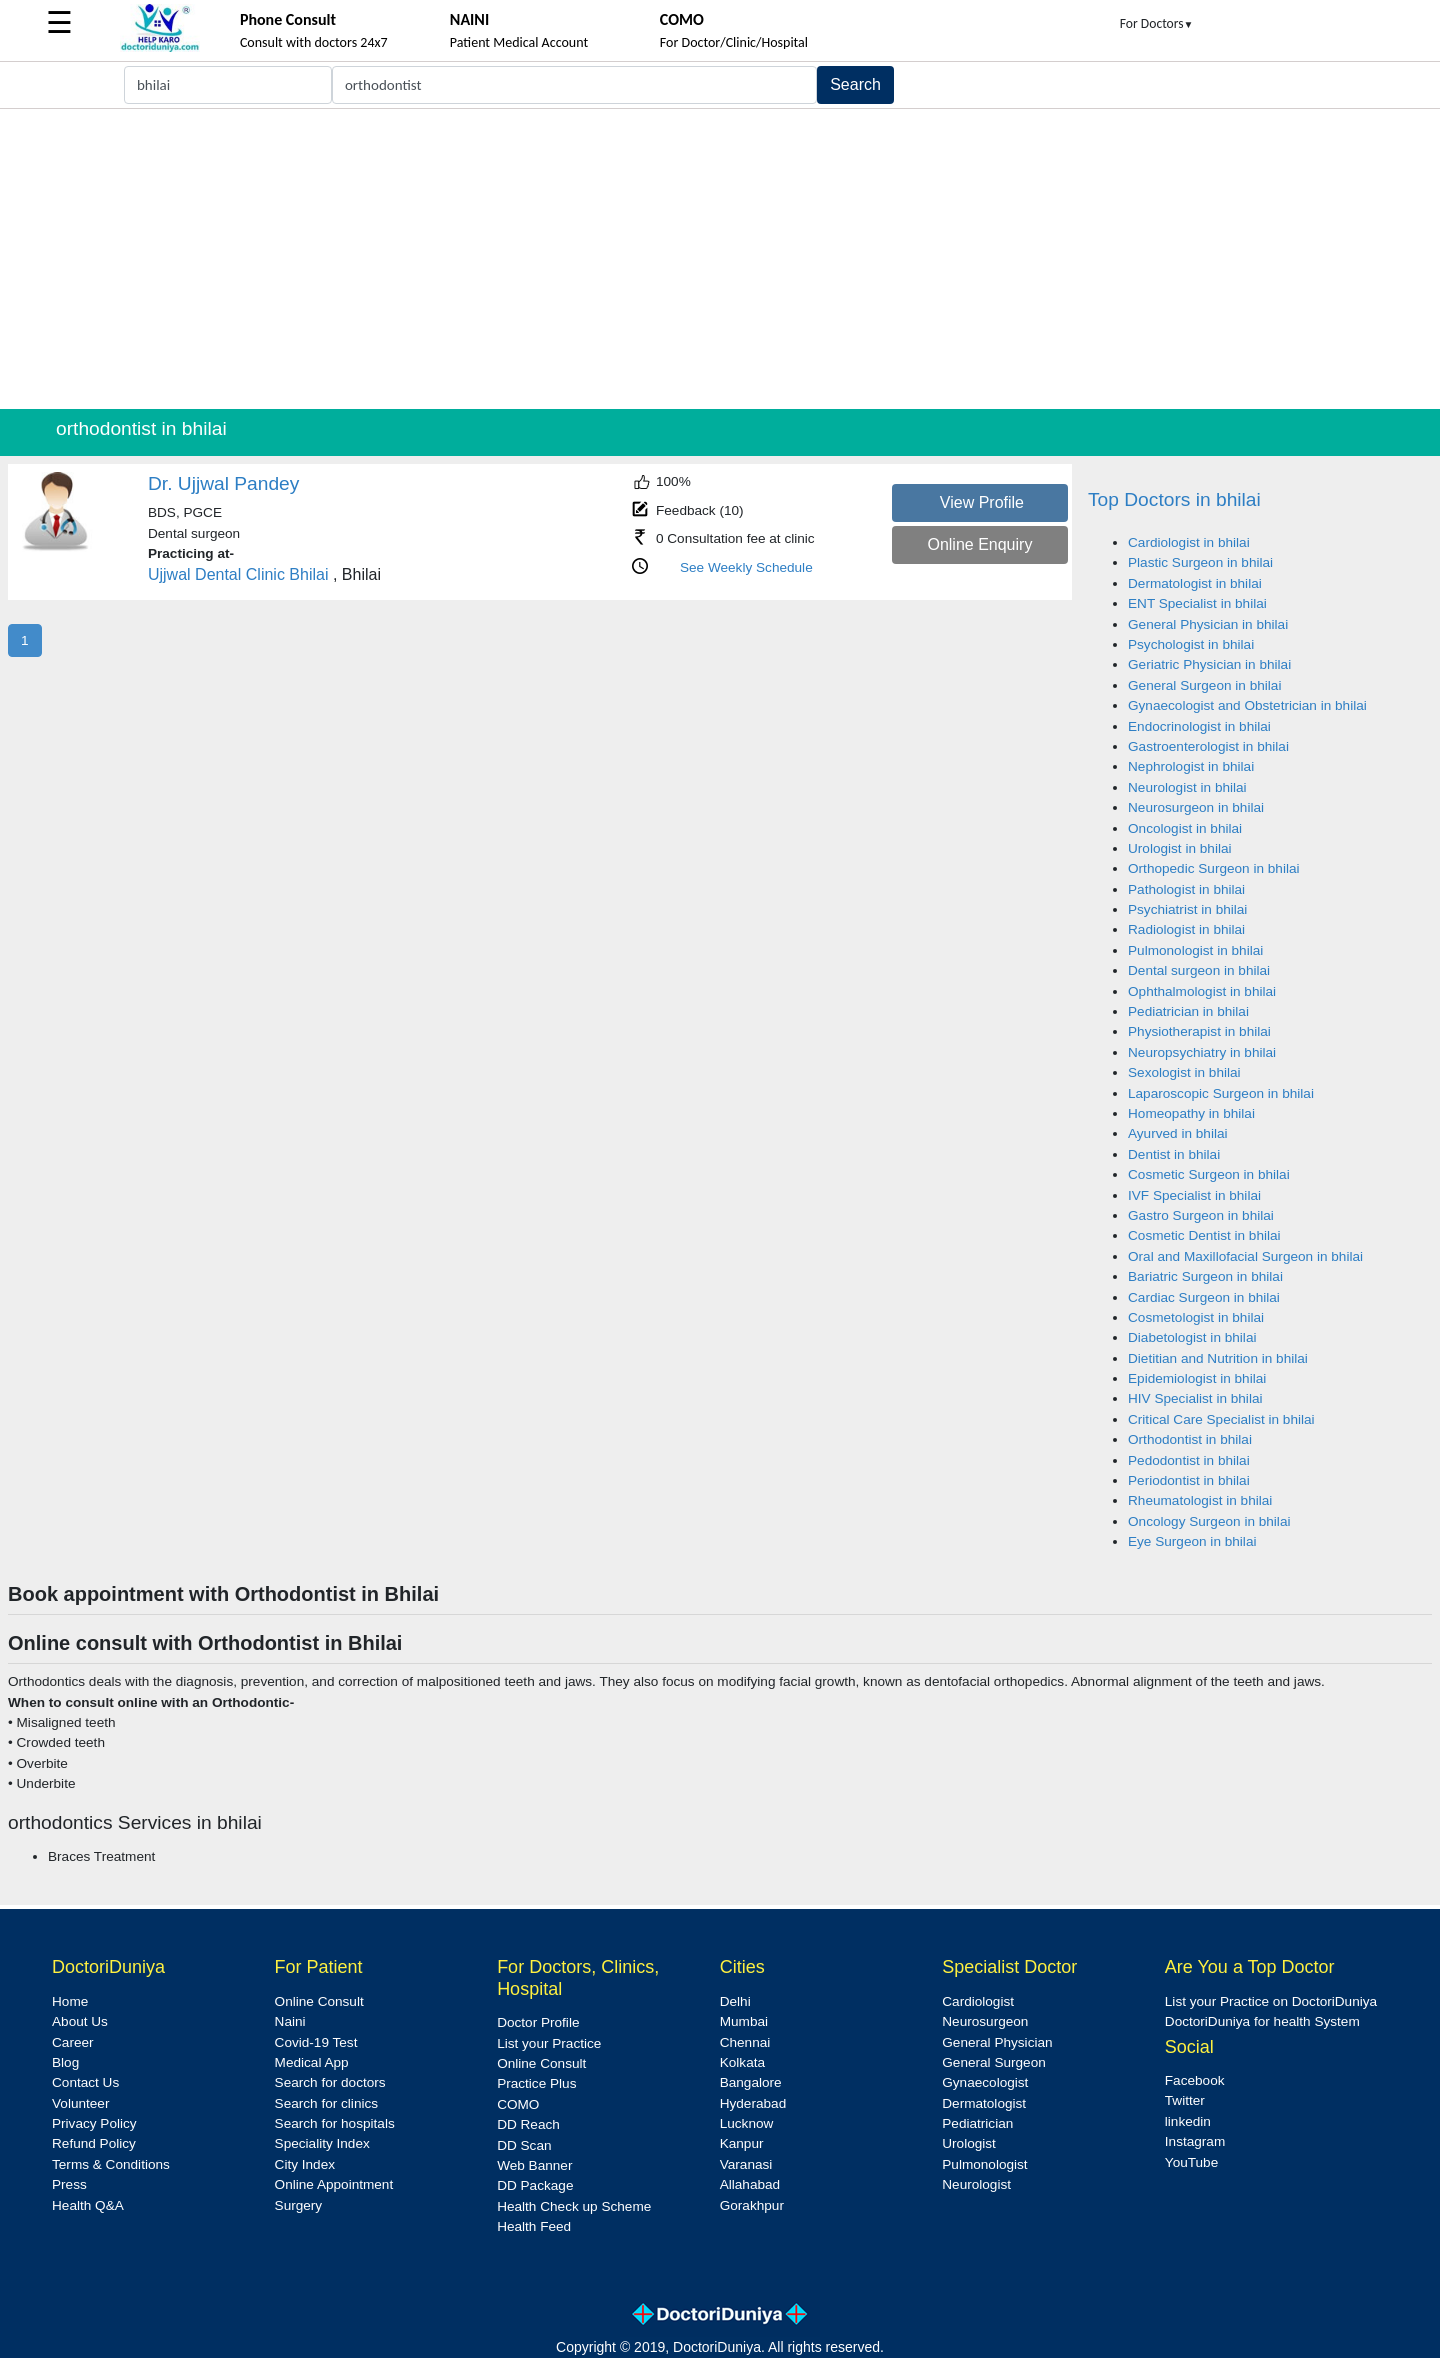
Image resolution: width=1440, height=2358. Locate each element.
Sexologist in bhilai (1184, 1072)
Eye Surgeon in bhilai (1192, 1541)
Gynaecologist (985, 2082)
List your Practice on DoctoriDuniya (1271, 2001)
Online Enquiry (979, 544)
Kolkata (742, 2062)
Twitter (1185, 2100)
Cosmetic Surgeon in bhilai (1209, 1174)
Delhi (735, 2001)
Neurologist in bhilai (1187, 787)
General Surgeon (994, 2062)
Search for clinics (327, 2103)
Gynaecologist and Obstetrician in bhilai (1247, 705)
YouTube (1191, 2162)
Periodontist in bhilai (1189, 1480)
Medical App (312, 2062)
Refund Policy (94, 2143)
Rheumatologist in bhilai (1200, 1500)
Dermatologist (984, 2103)
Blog (65, 2062)
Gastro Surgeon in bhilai (1201, 1215)
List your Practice (549, 2043)
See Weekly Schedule (746, 567)
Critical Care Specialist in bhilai (1221, 1419)
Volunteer (80, 2103)
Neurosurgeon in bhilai (1196, 807)
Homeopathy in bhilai (1191, 1113)
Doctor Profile (538, 2022)
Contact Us (85, 2082)
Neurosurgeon (985, 2021)
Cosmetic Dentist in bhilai (1204, 1235)
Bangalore (751, 2082)
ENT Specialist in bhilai (1197, 603)
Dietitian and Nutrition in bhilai (1218, 1358)
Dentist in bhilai (1174, 1154)
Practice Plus (536, 2083)
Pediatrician (977, 2123)
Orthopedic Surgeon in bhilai (1214, 868)
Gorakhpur (752, 2205)
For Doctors (1157, 23)
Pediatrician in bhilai (1188, 1011)
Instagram (1195, 2141)
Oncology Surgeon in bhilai (1209, 1521)
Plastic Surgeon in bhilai (1200, 562)
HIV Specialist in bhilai (1195, 1398)
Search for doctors (330, 2082)
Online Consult (319, 2001)
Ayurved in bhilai (1178, 1133)
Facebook (1195, 2080)
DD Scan (524, 2145)
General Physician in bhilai (1208, 624)
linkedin (1188, 2121)
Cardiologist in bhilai (1189, 542)
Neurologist (976, 2184)
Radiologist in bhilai (1186, 929)
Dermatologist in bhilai (1195, 583)
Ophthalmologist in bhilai (1202, 991)
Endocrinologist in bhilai (1199, 726)
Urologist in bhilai (1180, 848)
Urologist (969, 2143)
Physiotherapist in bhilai (1199, 1031)
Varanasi (746, 2164)
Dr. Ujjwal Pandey (223, 483)
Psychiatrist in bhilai (1187, 909)
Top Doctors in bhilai (1174, 499)
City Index (305, 2164)
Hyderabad (753, 2103)
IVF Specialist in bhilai (1194, 1195)
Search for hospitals (335, 2123)
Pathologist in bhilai (1186, 889)
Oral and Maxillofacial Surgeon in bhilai (1245, 1256)
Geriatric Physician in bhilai (1209, 664)
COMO (518, 2104)
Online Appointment (334, 2184)
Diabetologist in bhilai (1192, 1337)
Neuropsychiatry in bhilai (1202, 1052)
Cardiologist (978, 2001)
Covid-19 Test (316, 2042)
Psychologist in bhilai (1191, 644)
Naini (290, 2021)
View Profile (982, 502)
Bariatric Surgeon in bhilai (1205, 1276)
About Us (80, 2021)
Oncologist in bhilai (1185, 828)
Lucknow (747, 2123)
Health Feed (534, 2226)
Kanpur (742, 2143)
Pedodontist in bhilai (1189, 1460)
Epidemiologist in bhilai (1197, 1378)
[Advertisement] (720, 259)
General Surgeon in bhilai (1204, 685)
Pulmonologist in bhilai (1195, 950)
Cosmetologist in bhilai (1196, 1317)
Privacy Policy (94, 2123)
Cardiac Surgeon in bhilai (1204, 1297)
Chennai (745, 2042)
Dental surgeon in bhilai (1199, 970)
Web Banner (534, 2165)
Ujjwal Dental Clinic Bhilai (238, 574)
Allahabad (750, 2184)
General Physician (997, 2042)
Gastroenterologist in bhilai (1208, 746)
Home (70, 2001)
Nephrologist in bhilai (1191, 766)
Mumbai (744, 2021)
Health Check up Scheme (574, 2206)
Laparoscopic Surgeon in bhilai (1221, 1093)
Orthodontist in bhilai (1190, 1439)
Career (73, 2042)
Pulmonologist (984, 2164)
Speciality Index (322, 2143)
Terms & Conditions (111, 2164)
